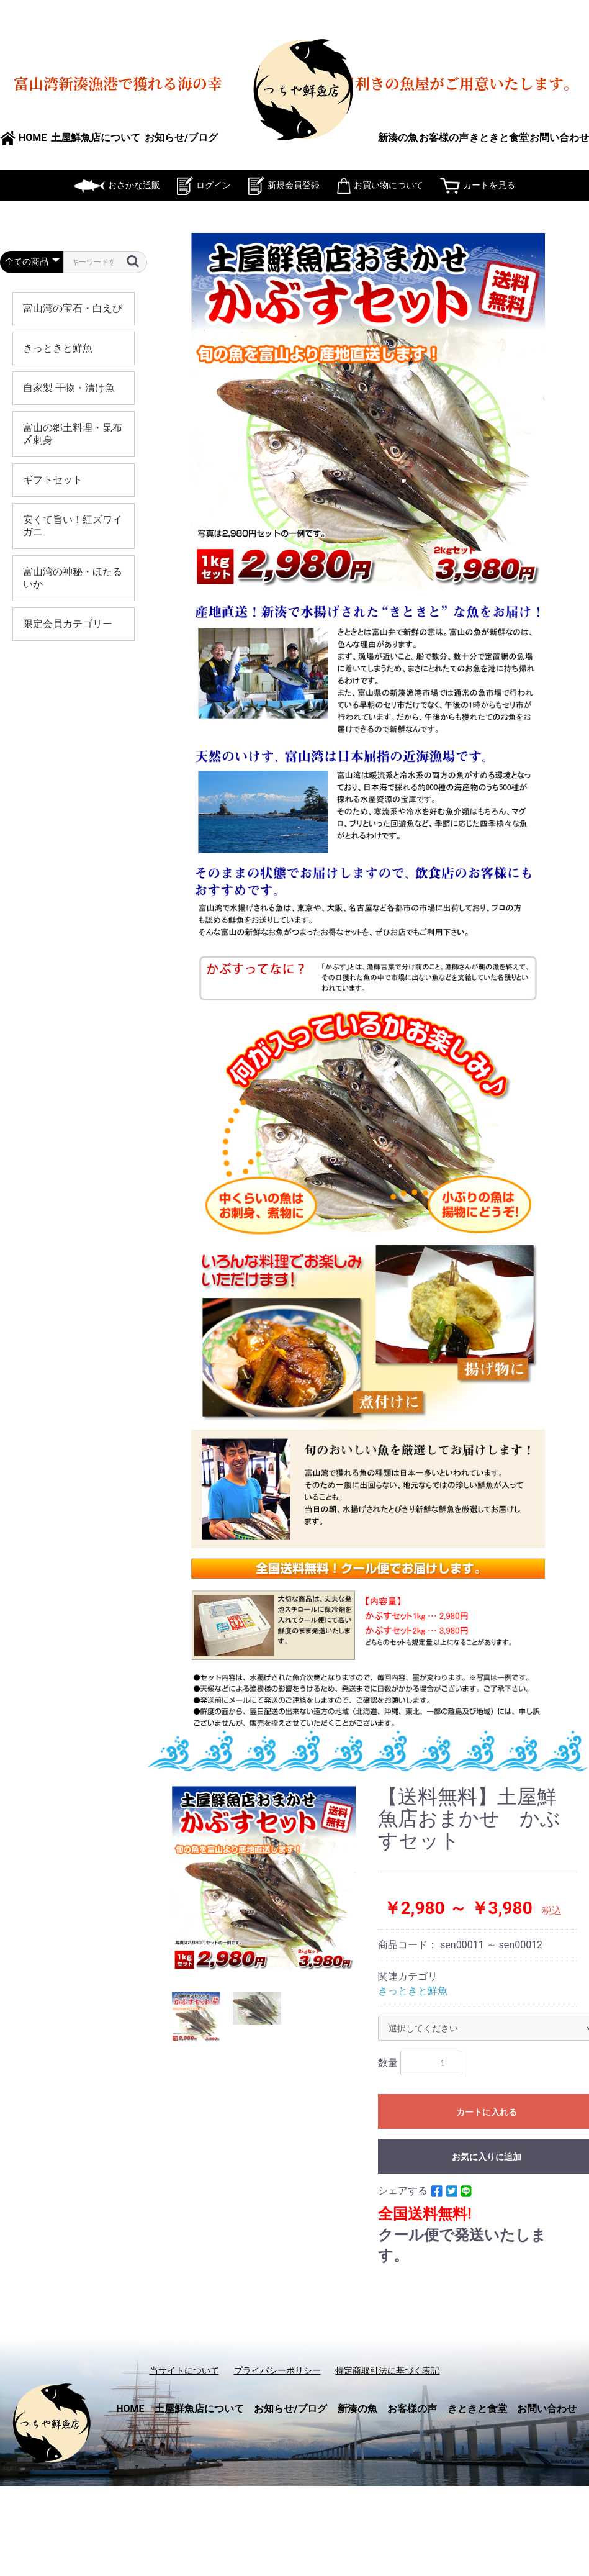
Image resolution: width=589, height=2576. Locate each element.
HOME (23, 138)
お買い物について (380, 185)
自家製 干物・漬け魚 (69, 388)
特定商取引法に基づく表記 (387, 2370)
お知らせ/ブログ (181, 137)
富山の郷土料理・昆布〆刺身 (72, 434)
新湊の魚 (398, 137)
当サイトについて (184, 2370)
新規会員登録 (284, 185)
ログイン (204, 185)
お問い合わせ (559, 137)
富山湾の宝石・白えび (72, 308)
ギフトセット (53, 480)
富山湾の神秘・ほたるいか (72, 578)
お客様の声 (444, 137)
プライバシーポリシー (277, 2370)
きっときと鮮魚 (57, 348)
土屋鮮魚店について (95, 137)
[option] (264, 1880)
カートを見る (477, 185)
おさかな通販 (117, 185)
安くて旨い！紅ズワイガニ (72, 526)
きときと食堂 (499, 137)
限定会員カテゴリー (67, 624)
